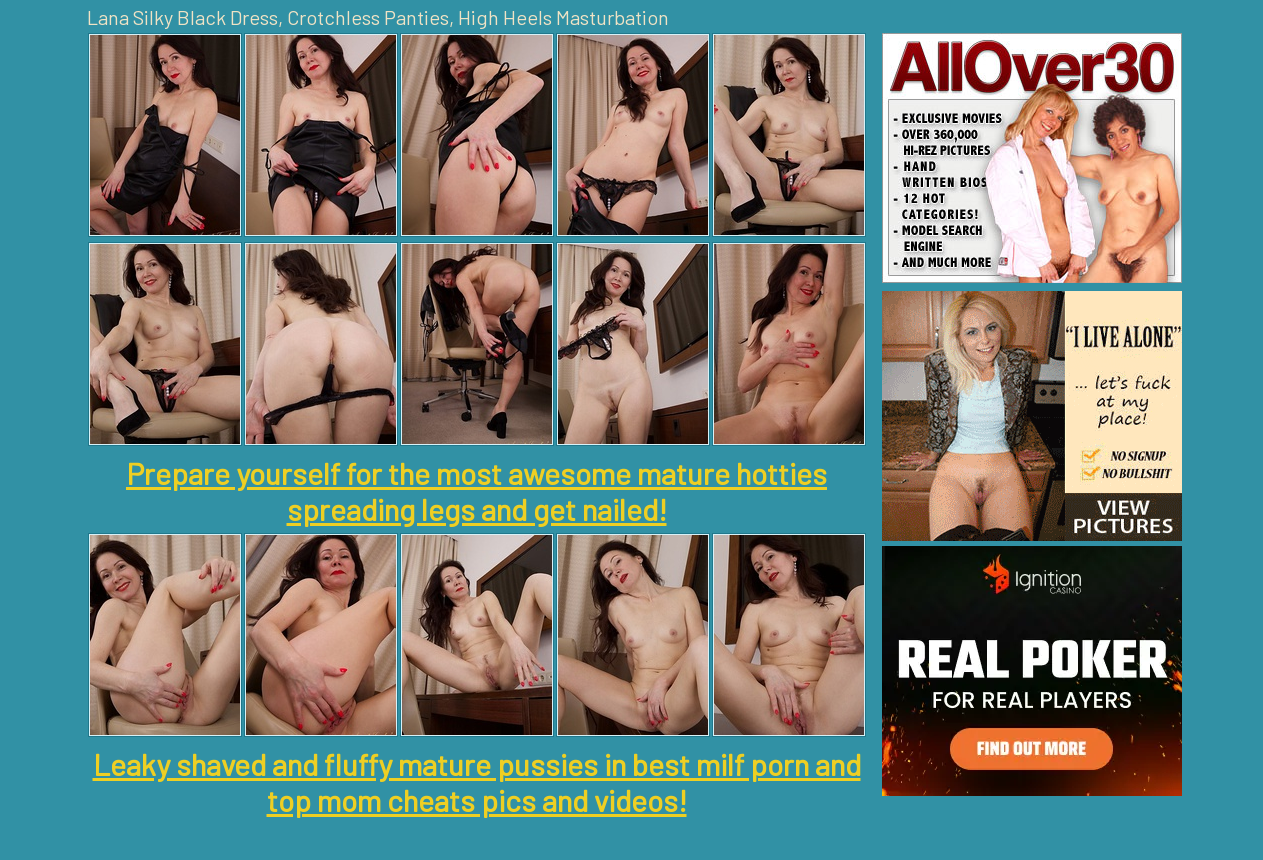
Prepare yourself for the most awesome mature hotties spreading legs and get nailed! (476, 491)
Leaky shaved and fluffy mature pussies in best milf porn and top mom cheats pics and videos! (477, 782)
